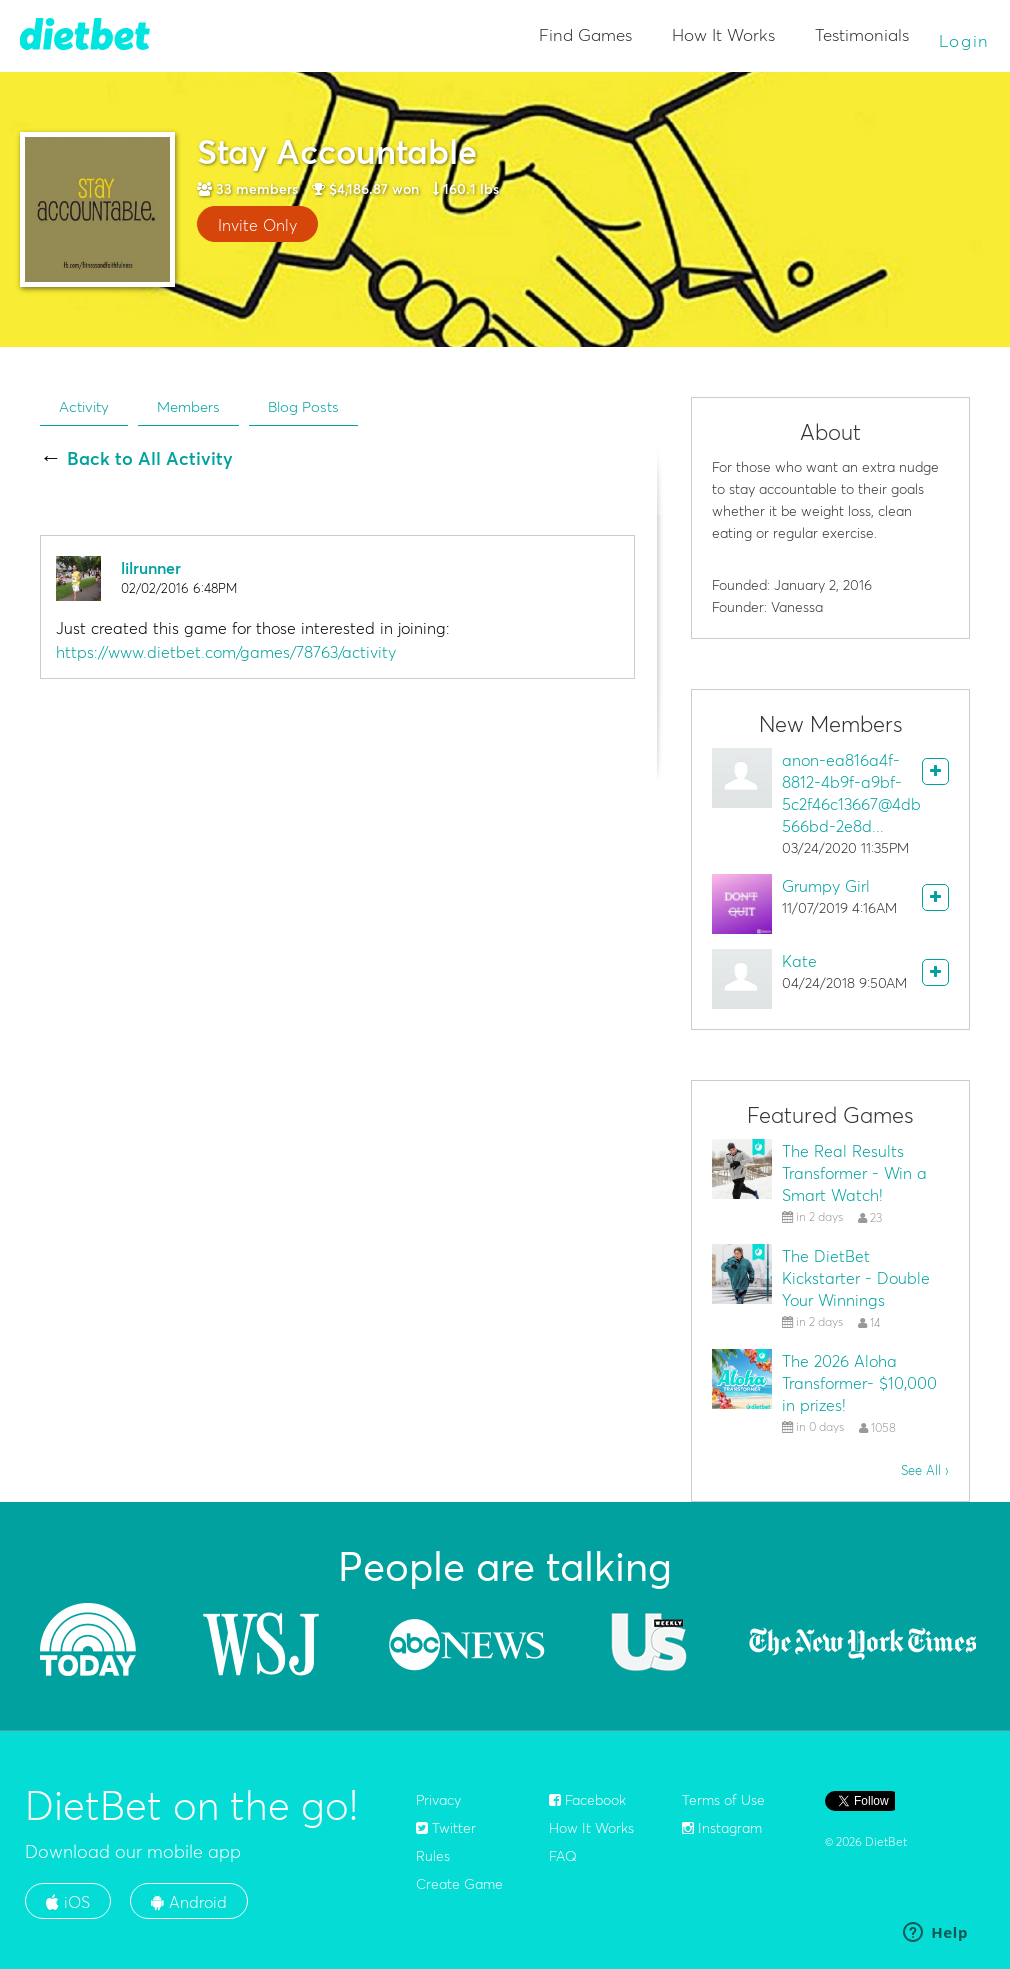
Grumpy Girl (826, 886)
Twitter (446, 1828)
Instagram (722, 1828)
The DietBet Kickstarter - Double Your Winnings (856, 1278)
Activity (84, 406)
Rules (433, 1856)
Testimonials (862, 34)
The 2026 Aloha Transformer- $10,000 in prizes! (859, 1383)
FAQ (563, 1856)
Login (965, 40)
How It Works (723, 34)
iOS (68, 1902)
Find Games (585, 34)
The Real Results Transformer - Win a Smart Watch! (854, 1173)
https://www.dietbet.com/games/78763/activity (226, 652)
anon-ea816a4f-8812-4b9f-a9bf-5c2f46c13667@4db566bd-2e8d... (851, 793)
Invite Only (257, 225)
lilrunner (151, 568)
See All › (925, 1470)
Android (189, 1902)
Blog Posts (303, 406)
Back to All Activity (150, 459)
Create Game (459, 1884)
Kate (799, 961)
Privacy (438, 1800)
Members (188, 406)
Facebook (587, 1800)
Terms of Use (723, 1800)
